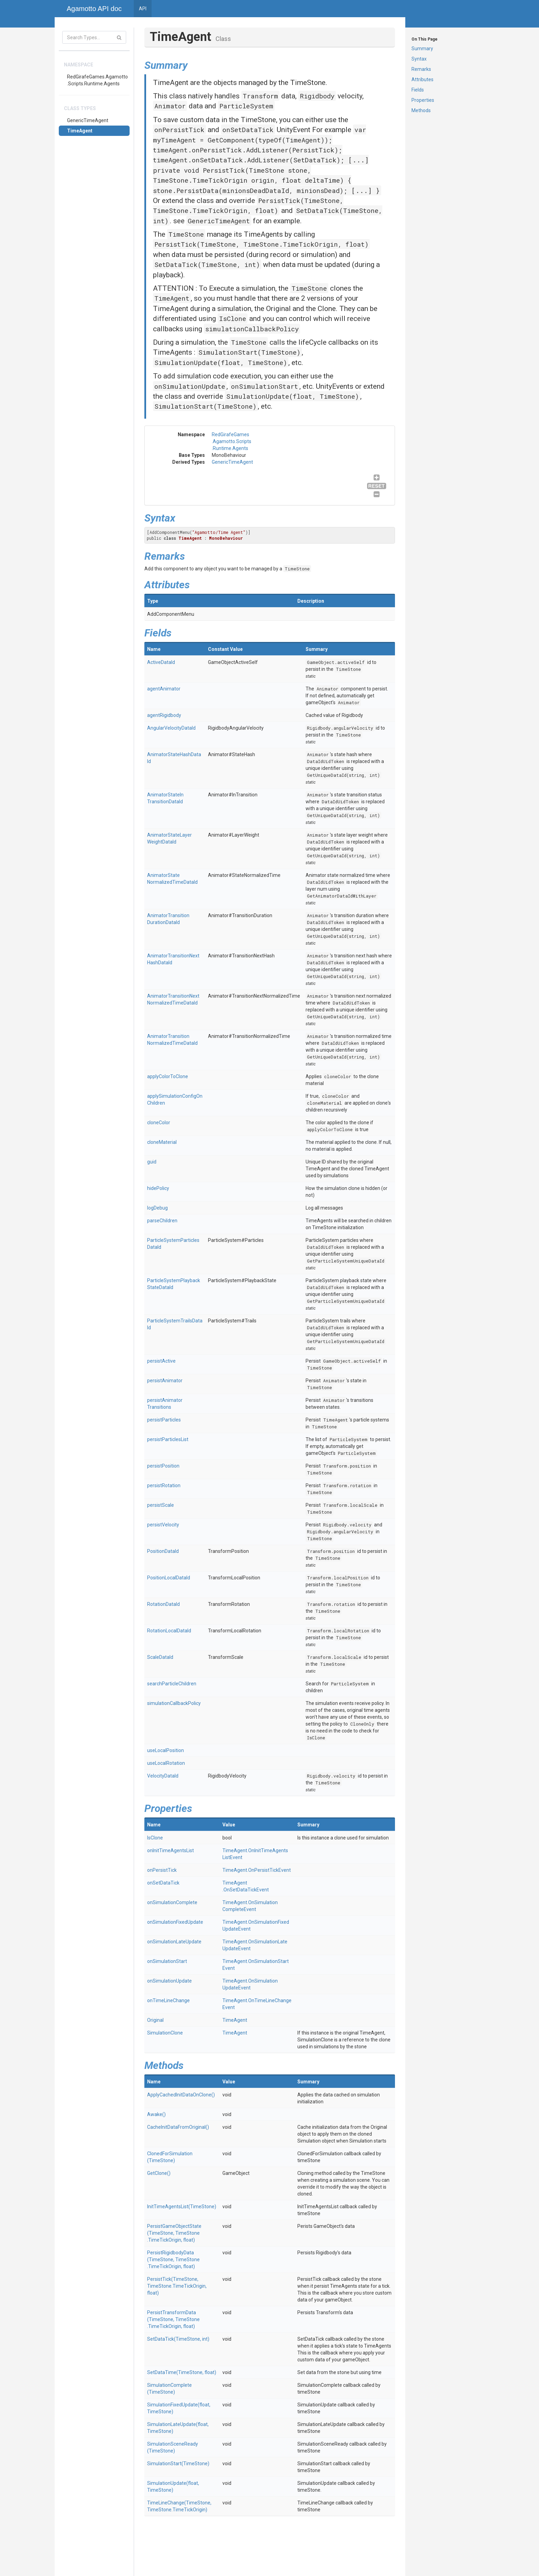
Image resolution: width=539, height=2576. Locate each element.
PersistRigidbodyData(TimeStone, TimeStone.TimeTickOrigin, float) (173, 2259)
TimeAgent (79, 130)
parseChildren (162, 1220)
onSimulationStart (264, 386)
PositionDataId (163, 1551)
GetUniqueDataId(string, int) (343, 775)
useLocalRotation (166, 1763)
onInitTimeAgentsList (170, 1850)
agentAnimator (163, 688)
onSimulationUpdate (189, 386)
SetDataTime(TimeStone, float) (181, 2372)
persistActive (161, 1361)
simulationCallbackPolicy (252, 328)
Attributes (422, 79)
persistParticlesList (167, 1439)
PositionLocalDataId (168, 1577)
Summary (422, 48)
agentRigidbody (164, 715)
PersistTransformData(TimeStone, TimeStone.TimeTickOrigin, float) (173, 2319)
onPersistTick (179, 129)
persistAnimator (165, 1380)
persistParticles (164, 1420)
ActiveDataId (161, 662)
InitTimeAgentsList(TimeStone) (181, 2206)
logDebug (157, 1208)
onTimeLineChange (168, 2000)
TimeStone (186, 234)
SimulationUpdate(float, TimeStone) (220, 362)
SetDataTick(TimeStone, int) (207, 264)
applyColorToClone (167, 1076)
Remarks (421, 69)
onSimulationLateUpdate (174, 1941)
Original (155, 2020)
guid (151, 1161)
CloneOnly (362, 1724)
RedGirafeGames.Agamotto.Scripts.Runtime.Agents (97, 80)
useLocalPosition (165, 1750)
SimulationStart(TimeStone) (249, 352)
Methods (421, 110)
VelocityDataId (162, 1776)
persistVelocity (163, 1524)
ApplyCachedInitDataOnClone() (181, 2094)
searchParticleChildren (171, 1683)
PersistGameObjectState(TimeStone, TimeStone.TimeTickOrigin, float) (174, 2233)
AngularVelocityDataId (171, 728)
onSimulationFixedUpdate (175, 1922)
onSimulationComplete (172, 1902)
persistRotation (163, 1485)
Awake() (156, 2114)
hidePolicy (158, 1188)
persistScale (160, 1505)
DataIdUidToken (325, 761)
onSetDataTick (248, 129)
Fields (417, 90)
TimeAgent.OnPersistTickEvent (256, 1870)
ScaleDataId (160, 1657)
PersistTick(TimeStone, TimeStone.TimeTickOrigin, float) (261, 244)
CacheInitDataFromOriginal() (178, 2127)
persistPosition (163, 1466)
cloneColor (337, 1076)
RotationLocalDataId (169, 1630)
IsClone (232, 318)
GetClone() (158, 2173)
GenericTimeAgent (87, 120)
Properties (422, 100)
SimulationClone (165, 2033)
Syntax (419, 59)
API (142, 8)
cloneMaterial (324, 1103)
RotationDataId (163, 1604)
